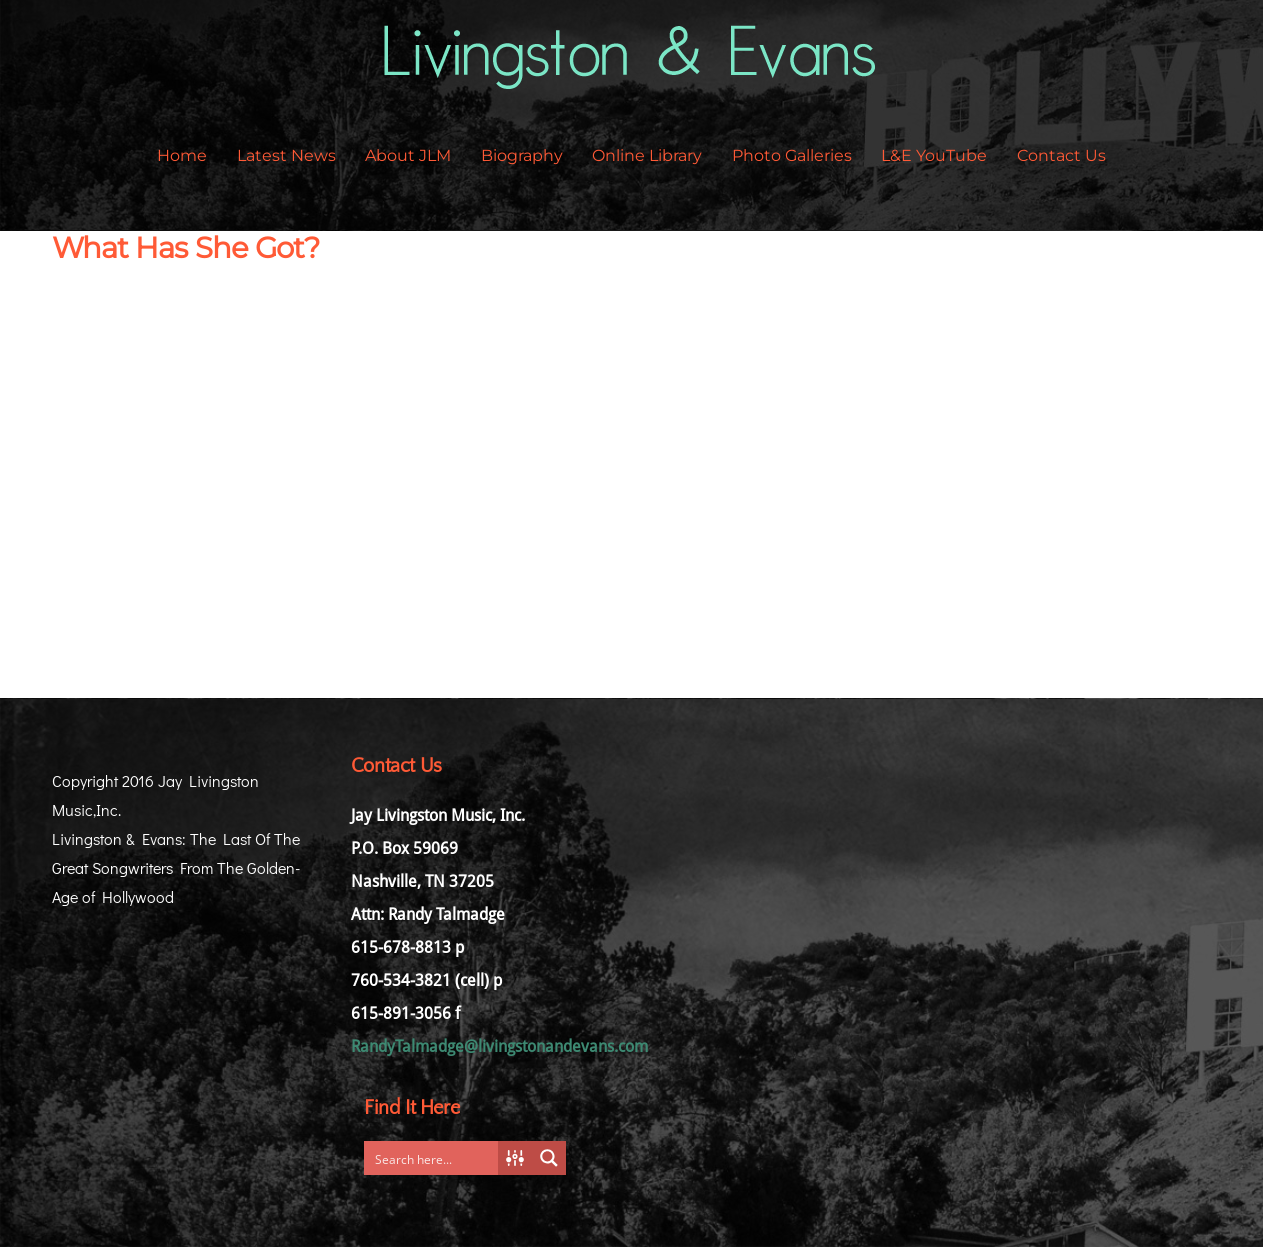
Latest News (286, 155)
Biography (522, 155)
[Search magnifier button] (549, 1158)
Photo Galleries (792, 155)
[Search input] (435, 1158)
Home (182, 155)
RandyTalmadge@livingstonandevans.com (499, 1046)
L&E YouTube (934, 155)
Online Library (647, 155)
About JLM (408, 155)
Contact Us (1061, 155)
